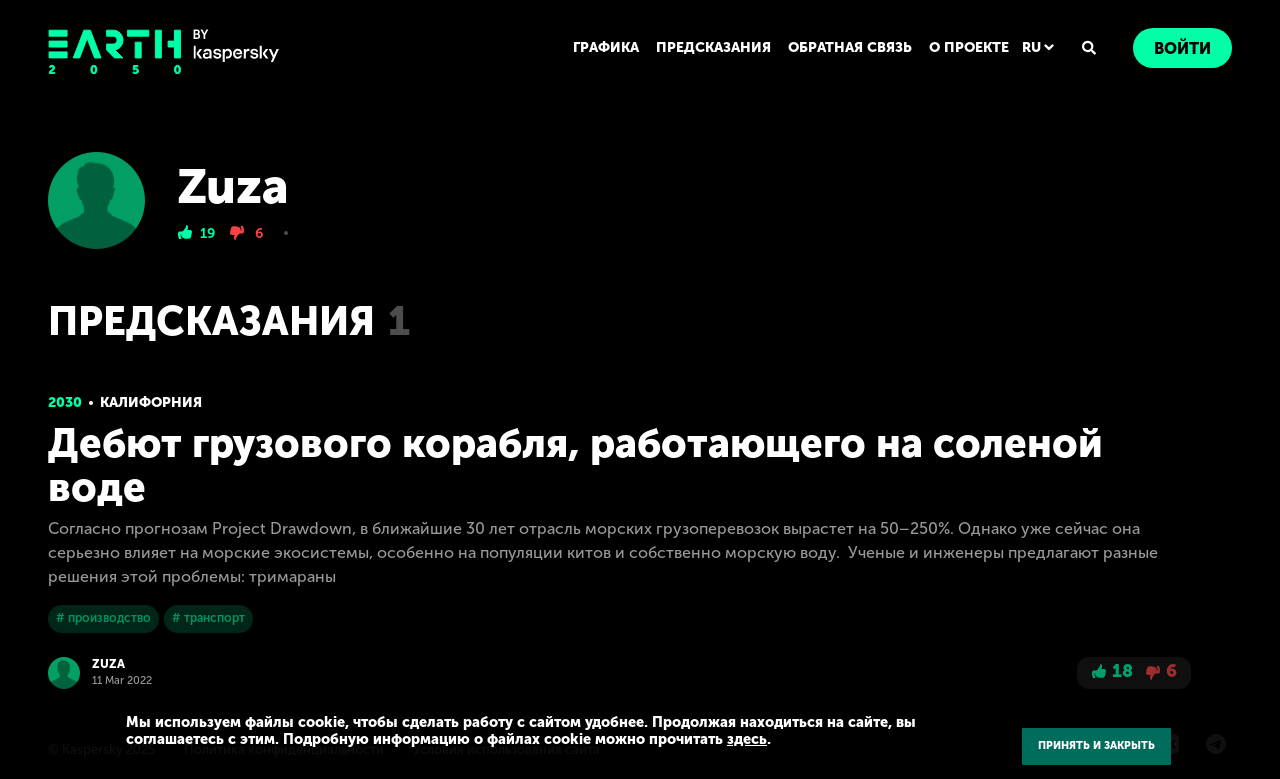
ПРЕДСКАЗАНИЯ (713, 47)
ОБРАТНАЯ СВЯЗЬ (850, 47)
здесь (747, 739)
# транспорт (208, 618)
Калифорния (151, 402)
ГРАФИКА (606, 47)
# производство (103, 618)
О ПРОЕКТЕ (969, 47)
